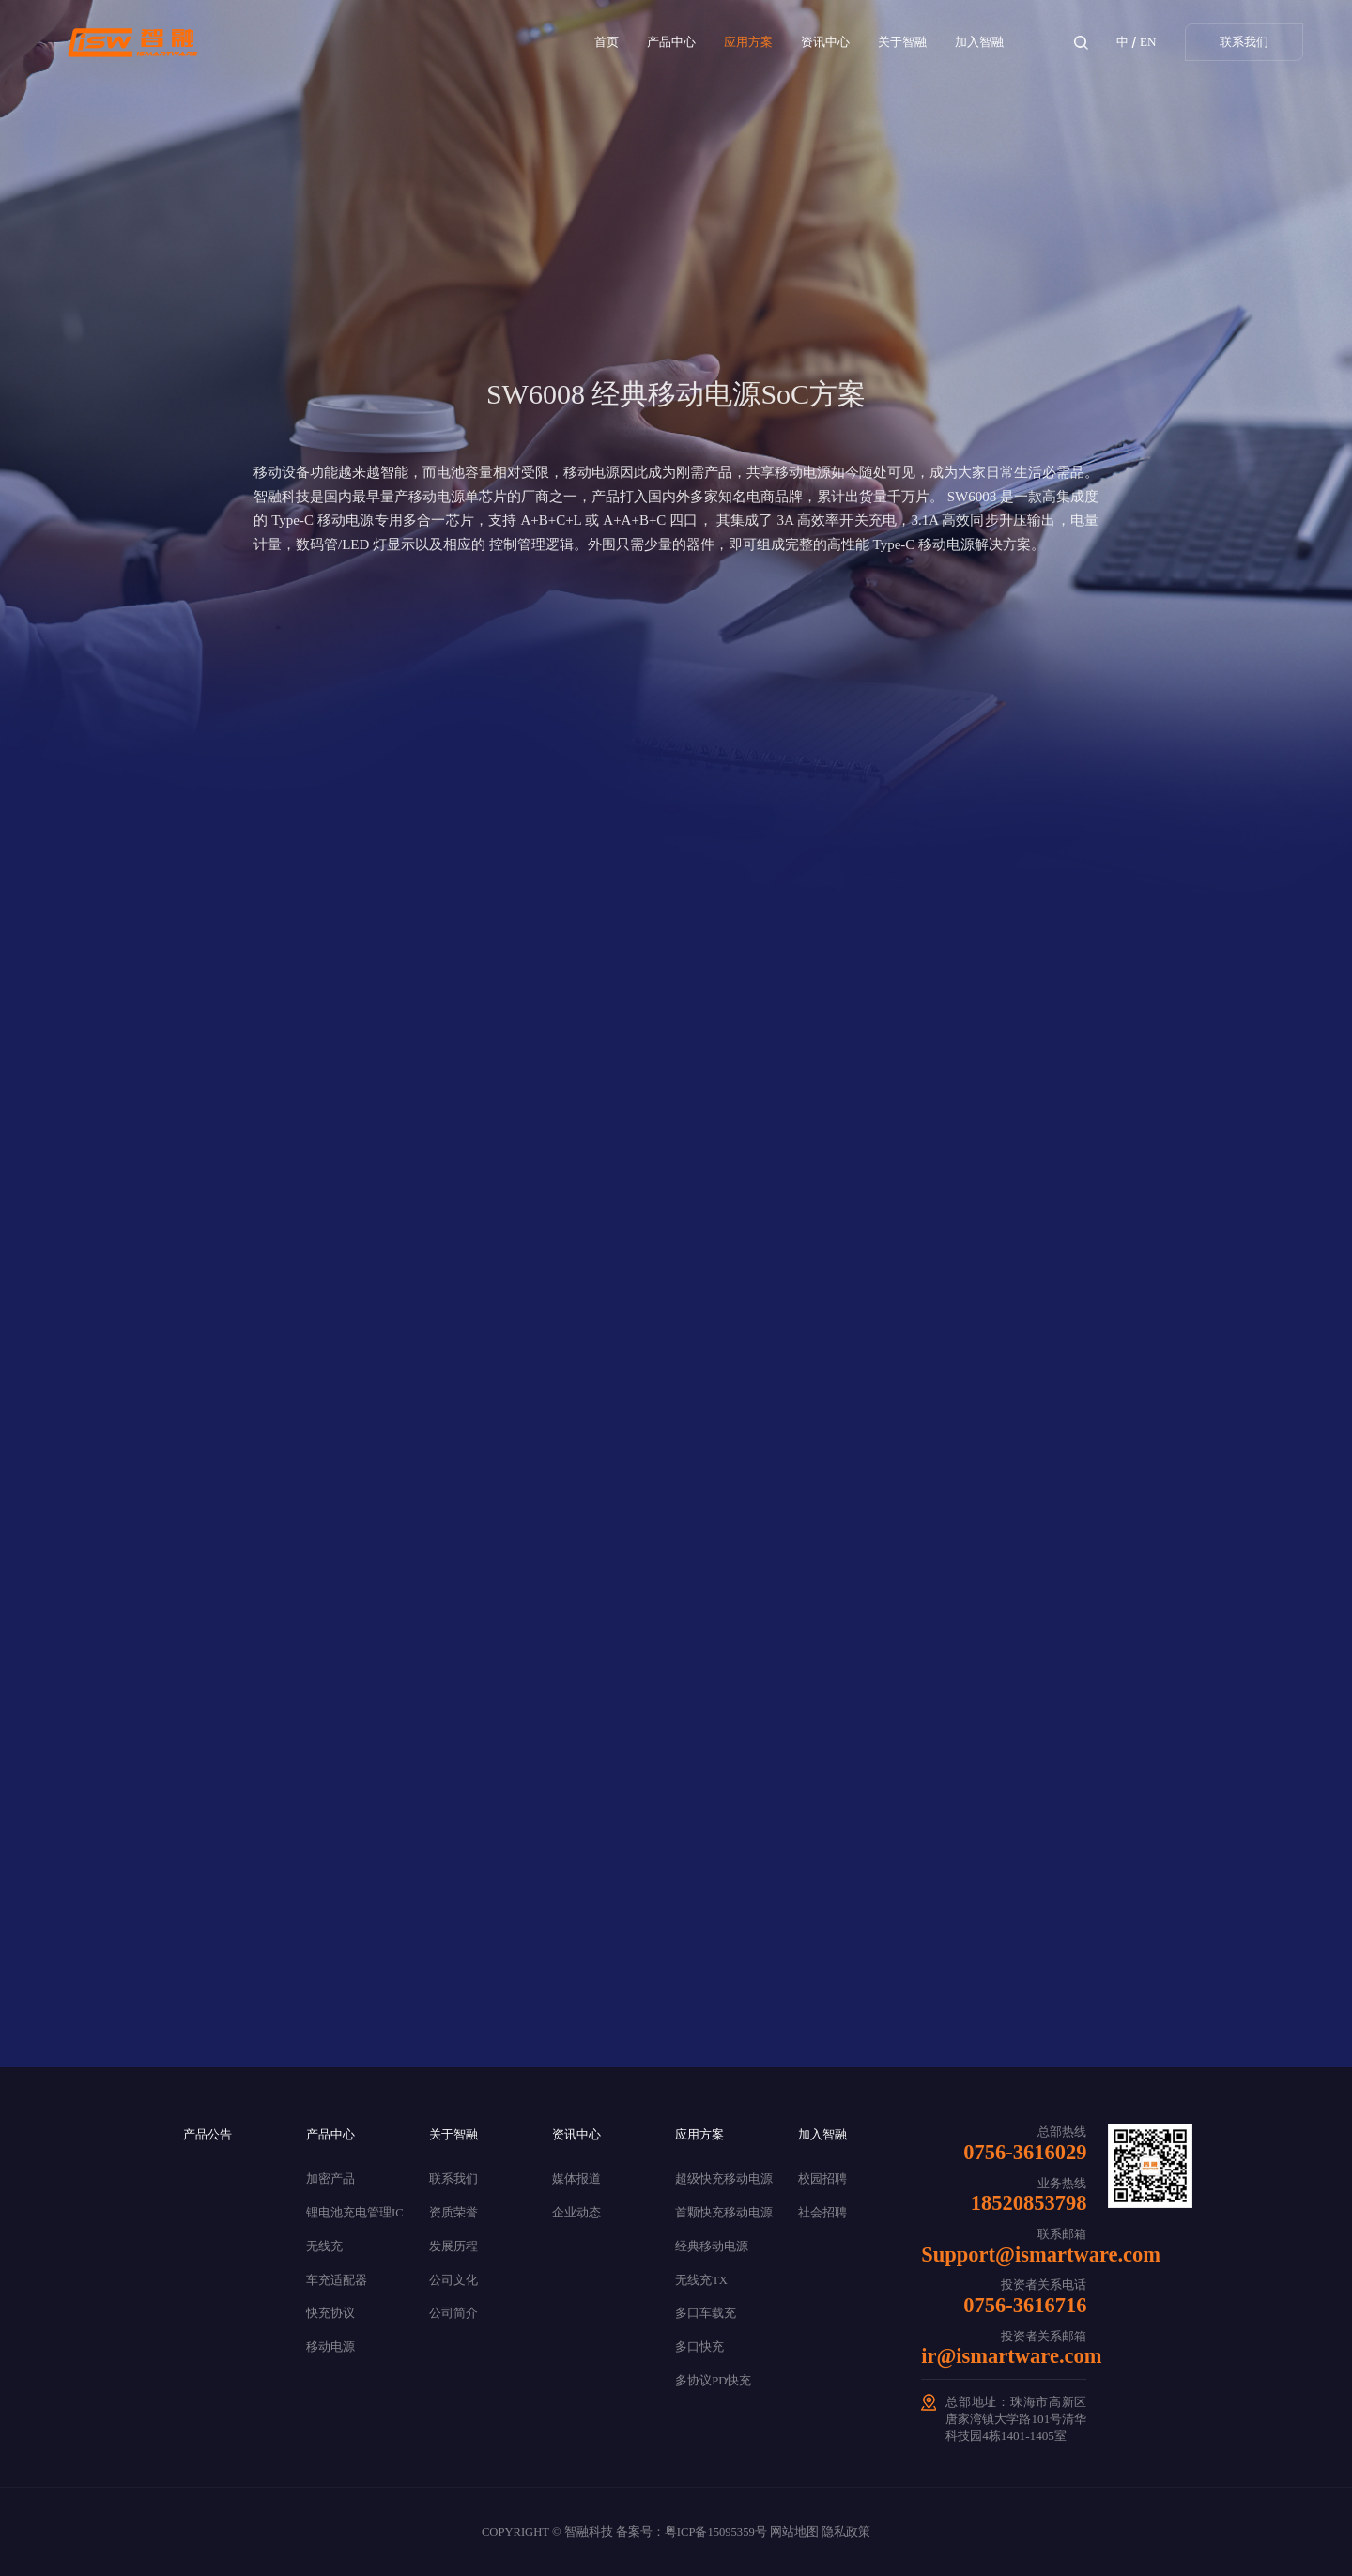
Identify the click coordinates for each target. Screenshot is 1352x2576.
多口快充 (699, 2347)
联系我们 (1244, 42)
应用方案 (748, 42)
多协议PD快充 (713, 2380)
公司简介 (453, 2313)
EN (1148, 42)
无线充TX (701, 2280)
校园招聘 (822, 2178)
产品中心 (671, 42)
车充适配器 (336, 2280)
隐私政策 (846, 2531)
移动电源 (330, 2347)
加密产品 (330, 2178)
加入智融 (979, 42)
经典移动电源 (711, 2246)
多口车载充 (705, 2313)
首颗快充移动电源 (724, 2212)
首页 (606, 42)
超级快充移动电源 (724, 2178)
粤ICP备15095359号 (716, 2531)
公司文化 (453, 2280)
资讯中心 (825, 42)
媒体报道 (576, 2178)
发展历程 (453, 2246)
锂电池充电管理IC (355, 2212)
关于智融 (902, 42)
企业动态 (576, 2212)
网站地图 (794, 2531)
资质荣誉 (453, 2212)
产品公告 (207, 2134)
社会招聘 (822, 2212)
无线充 (324, 2246)
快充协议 (330, 2313)
